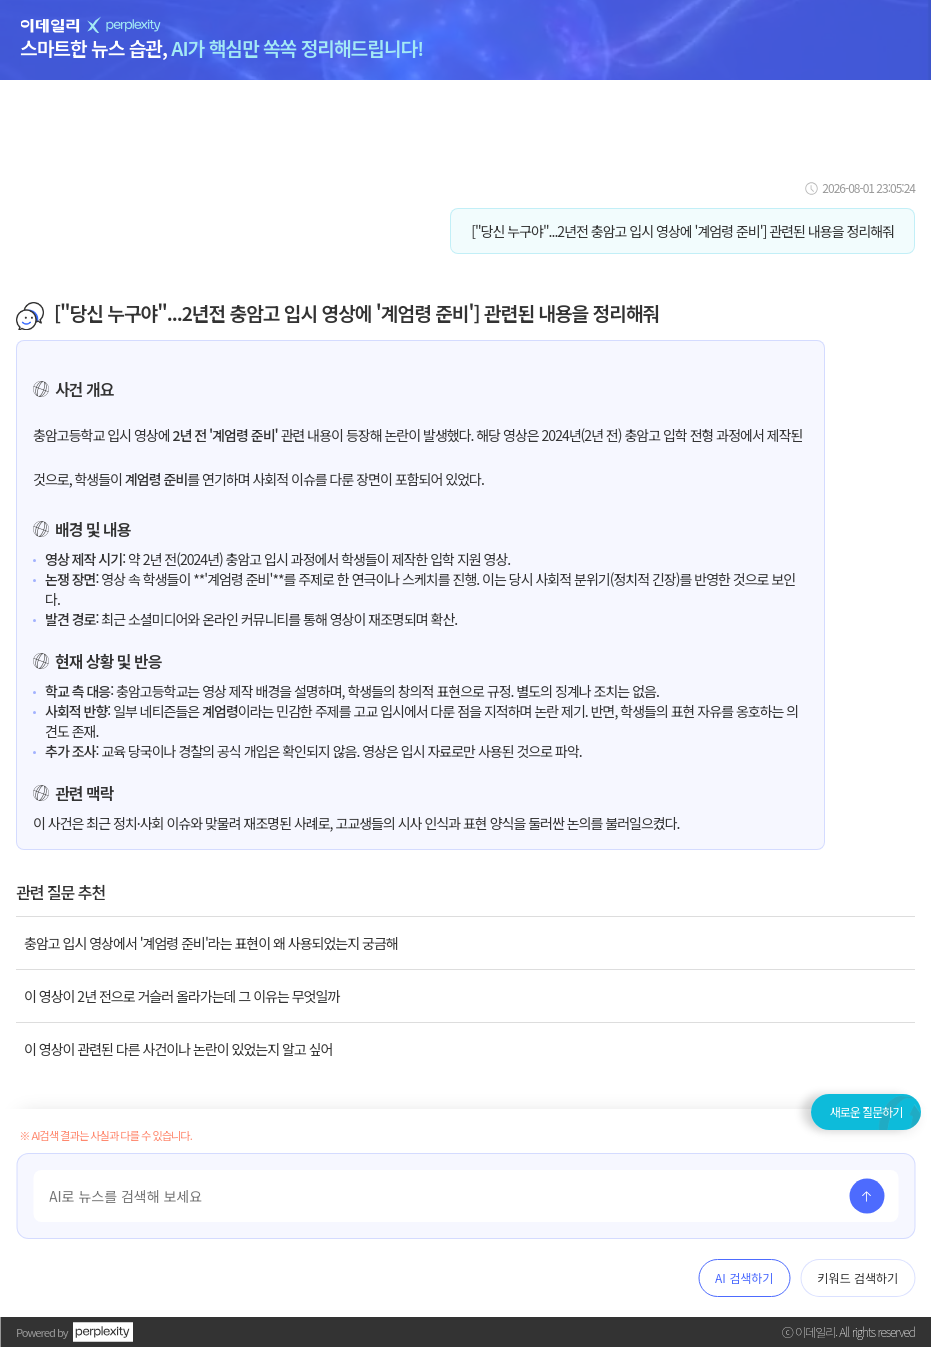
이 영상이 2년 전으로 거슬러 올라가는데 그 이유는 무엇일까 (181, 996)
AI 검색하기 (744, 1277)
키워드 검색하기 (857, 1277)
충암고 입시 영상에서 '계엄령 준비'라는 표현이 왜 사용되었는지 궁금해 (211, 943)
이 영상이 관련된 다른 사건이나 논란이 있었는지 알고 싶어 (178, 1049)
